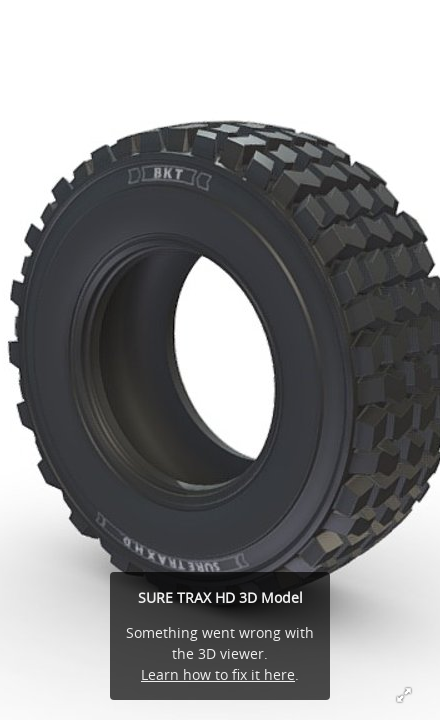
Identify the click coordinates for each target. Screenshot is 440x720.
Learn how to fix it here (218, 674)
